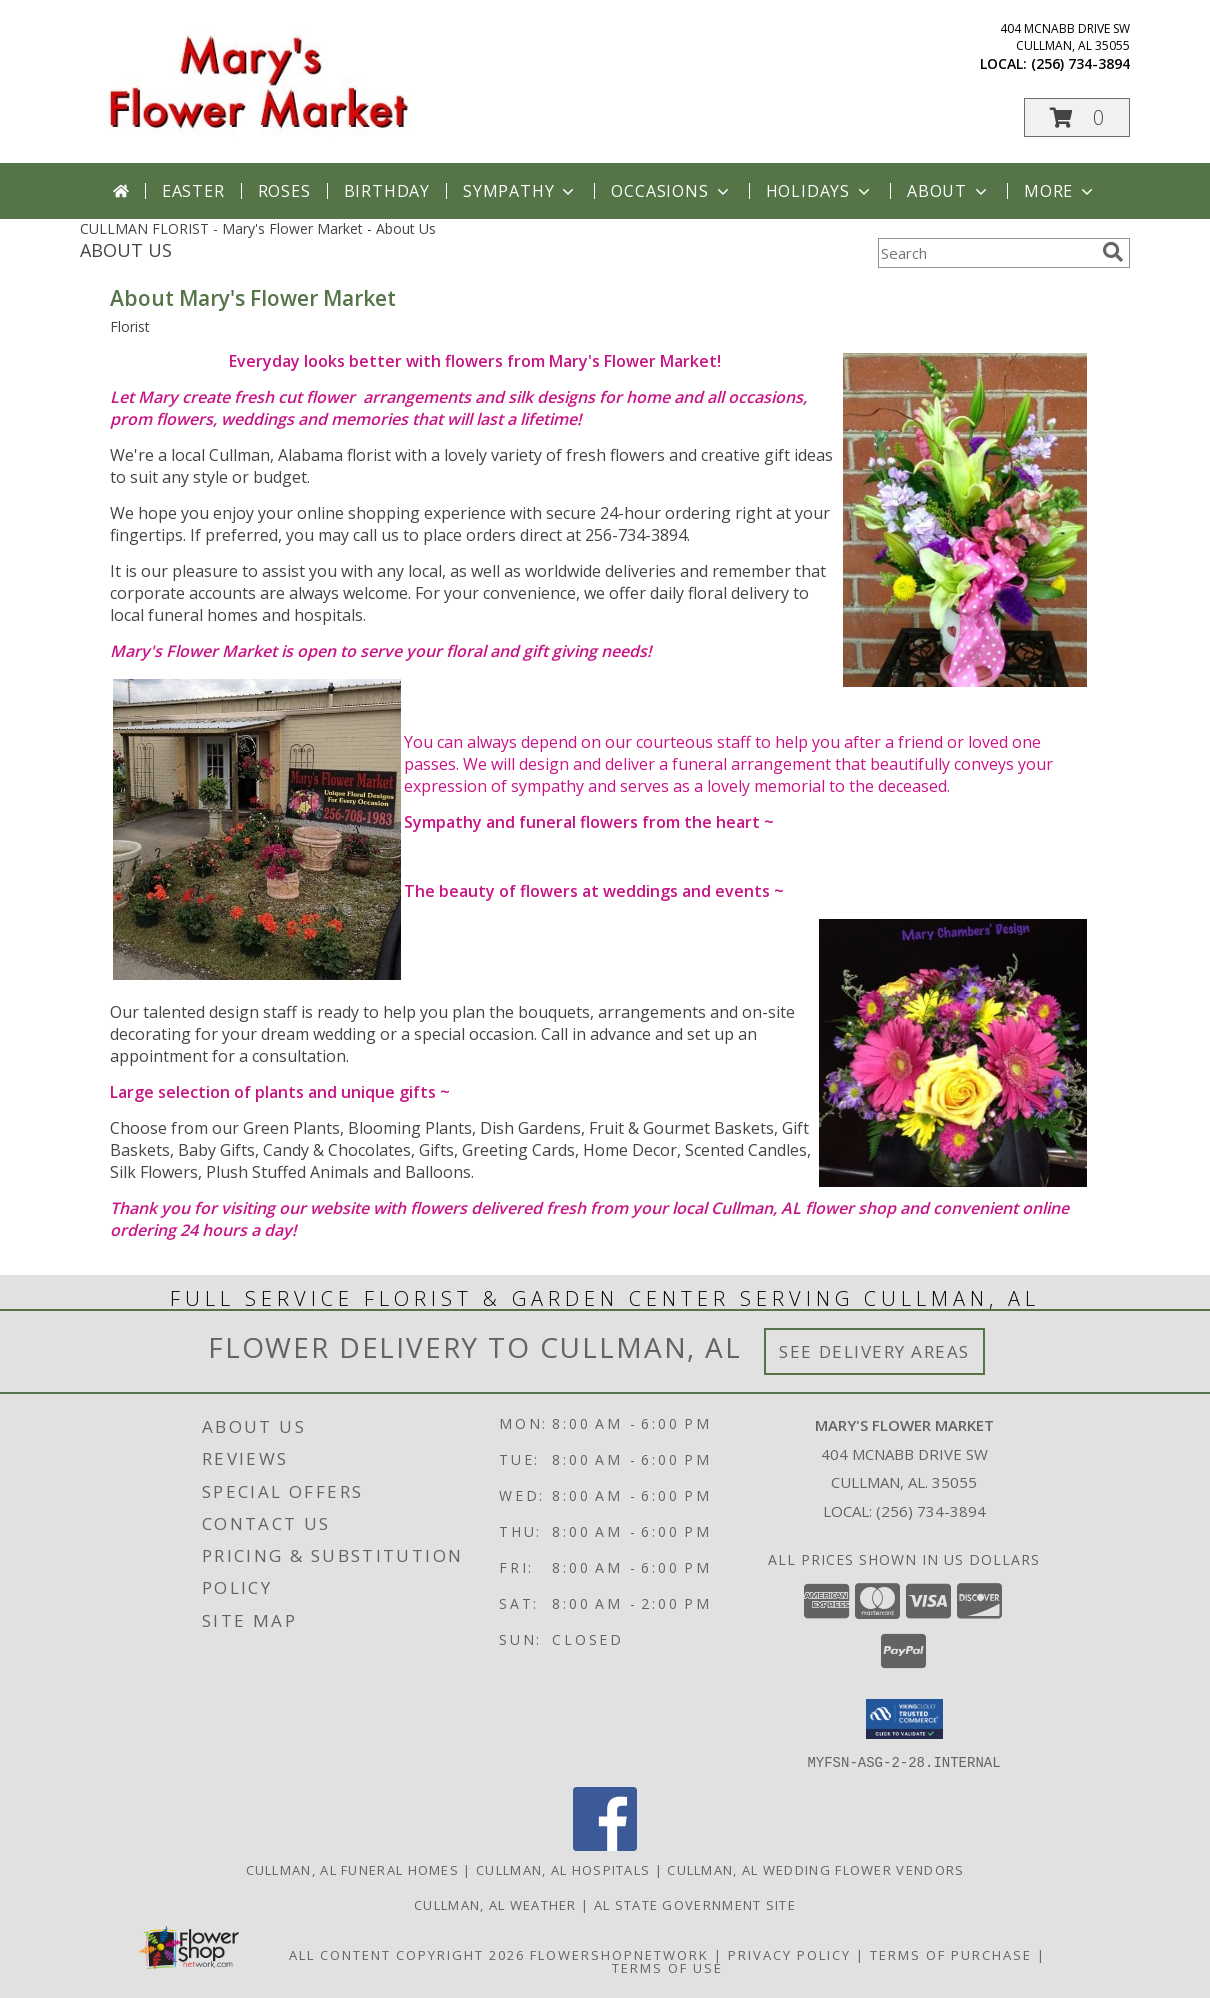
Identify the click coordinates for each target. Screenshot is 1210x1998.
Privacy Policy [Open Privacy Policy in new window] (789, 1954)
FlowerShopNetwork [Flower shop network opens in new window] (619, 1954)
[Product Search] (986, 253)
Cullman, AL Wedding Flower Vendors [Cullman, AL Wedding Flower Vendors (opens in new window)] (815, 1869)
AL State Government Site (695, 1904)
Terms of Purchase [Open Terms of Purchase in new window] (951, 1954)
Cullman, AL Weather (495, 1904)
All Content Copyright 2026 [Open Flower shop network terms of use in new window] (407, 1954)
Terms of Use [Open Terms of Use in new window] (667, 1967)
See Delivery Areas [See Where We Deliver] (874, 1351)
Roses (284, 191)
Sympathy (520, 191)
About (949, 191)
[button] (1077, 117)
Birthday (387, 191)
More (1060, 191)
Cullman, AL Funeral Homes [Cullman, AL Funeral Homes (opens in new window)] (353, 1869)
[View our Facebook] (605, 1844)
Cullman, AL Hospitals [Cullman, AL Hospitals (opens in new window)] (563, 1869)
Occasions (671, 191)
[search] (1113, 252)
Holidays (820, 191)
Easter (193, 191)
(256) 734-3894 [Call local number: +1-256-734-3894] (1080, 63)
